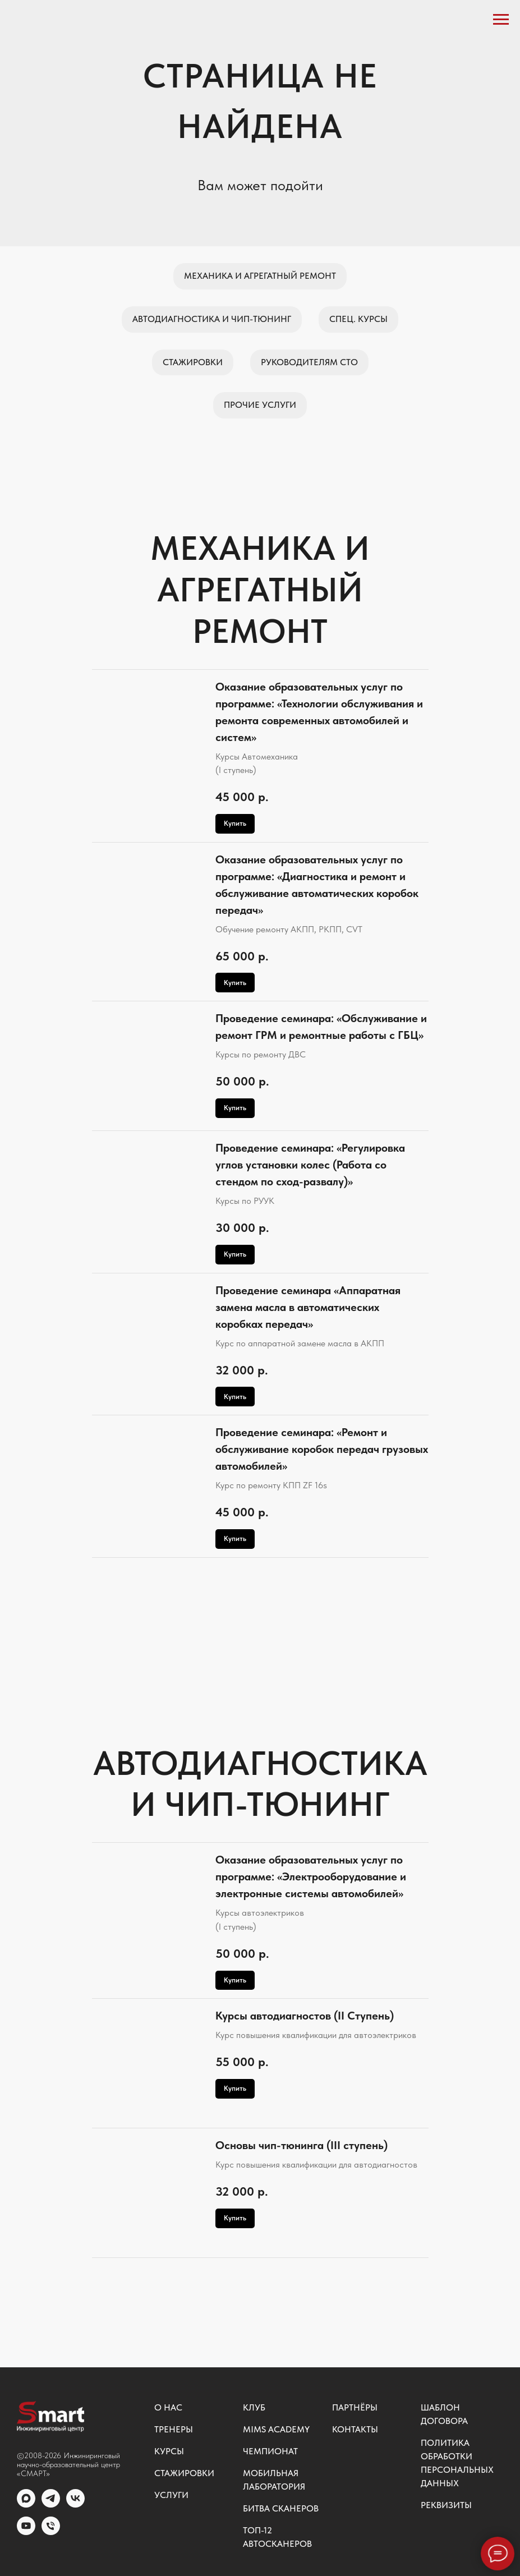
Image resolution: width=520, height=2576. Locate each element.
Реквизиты (446, 2505)
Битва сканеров (281, 2508)
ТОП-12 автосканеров (277, 2537)
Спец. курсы (358, 319)
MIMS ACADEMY (276, 2429)
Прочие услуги (260, 404)
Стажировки (193, 362)
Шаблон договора (444, 2414)
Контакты (355, 2429)
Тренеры (173, 2429)
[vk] (75, 2504)
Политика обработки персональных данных (457, 2462)
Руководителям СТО (309, 362)
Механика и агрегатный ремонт (260, 275)
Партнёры (355, 2407)
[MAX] (26, 2504)
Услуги (171, 2495)
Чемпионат (270, 2451)
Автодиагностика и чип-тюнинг (211, 319)
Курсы (169, 2451)
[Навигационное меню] (501, 19)
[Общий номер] (51, 2532)
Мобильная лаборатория (274, 2480)
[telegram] (51, 2504)
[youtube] (26, 2532)
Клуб (254, 2407)
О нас (168, 2407)
